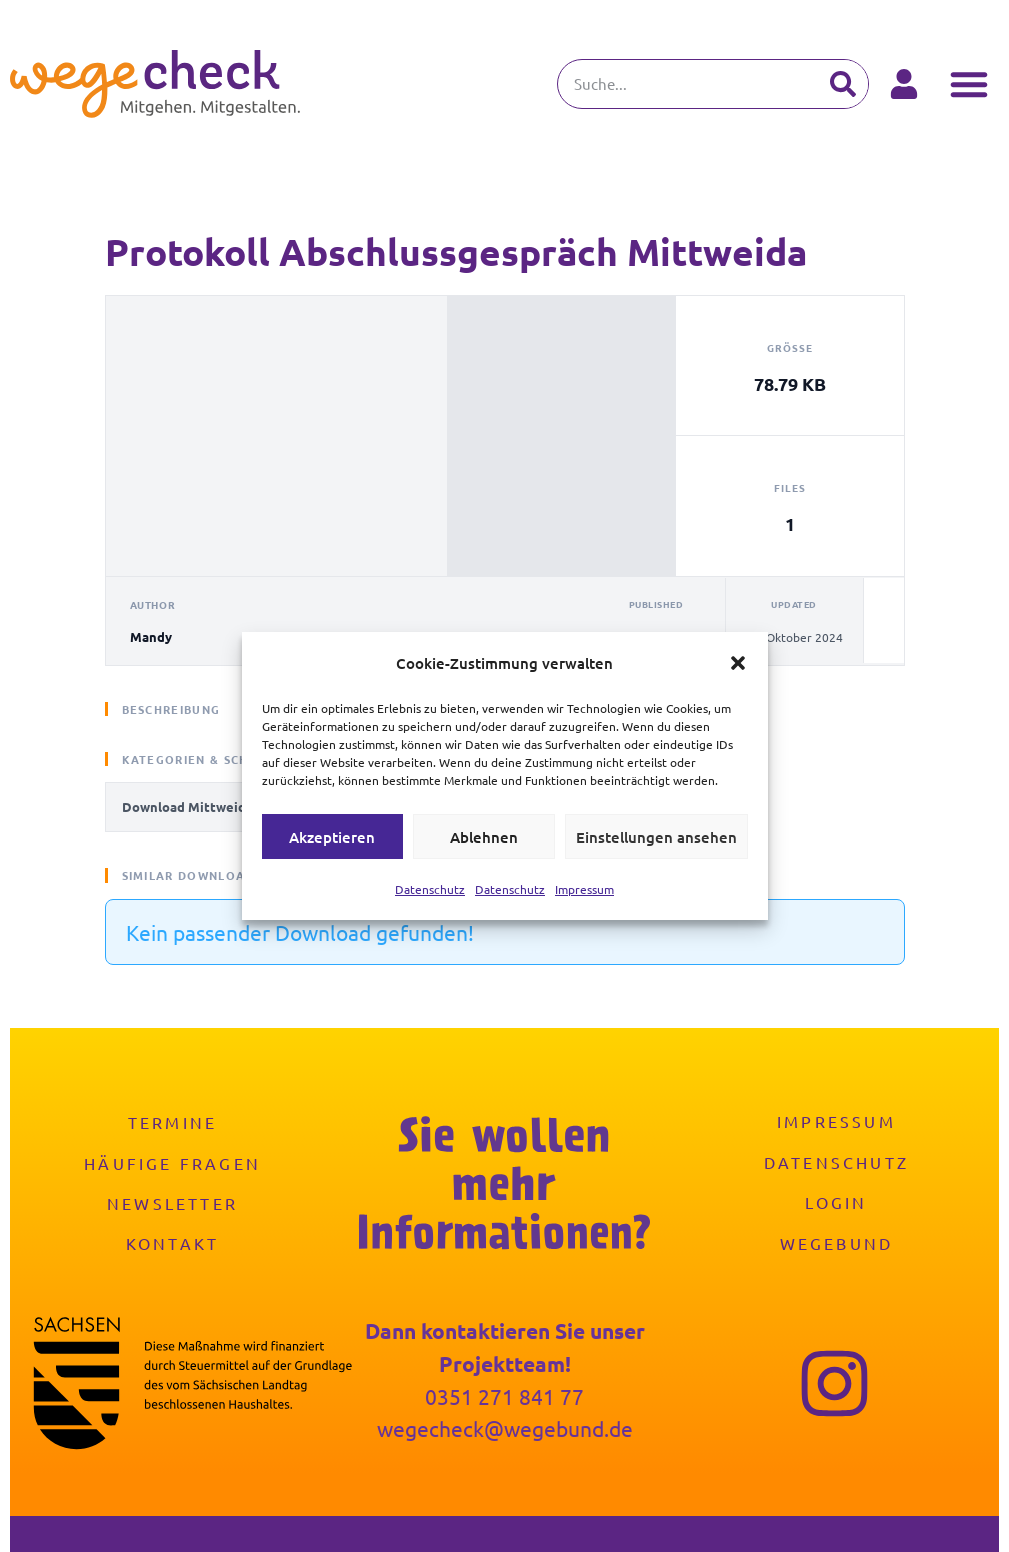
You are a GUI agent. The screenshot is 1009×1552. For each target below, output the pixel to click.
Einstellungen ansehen (656, 837)
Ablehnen (484, 837)
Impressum (584, 889)
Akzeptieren (332, 837)
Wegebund (837, 1242)
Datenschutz (430, 889)
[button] (738, 663)
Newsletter (172, 1202)
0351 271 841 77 (504, 1396)
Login (836, 1202)
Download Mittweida (187, 806)
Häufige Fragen (172, 1162)
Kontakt (172, 1242)
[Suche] (843, 84)
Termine (172, 1122)
